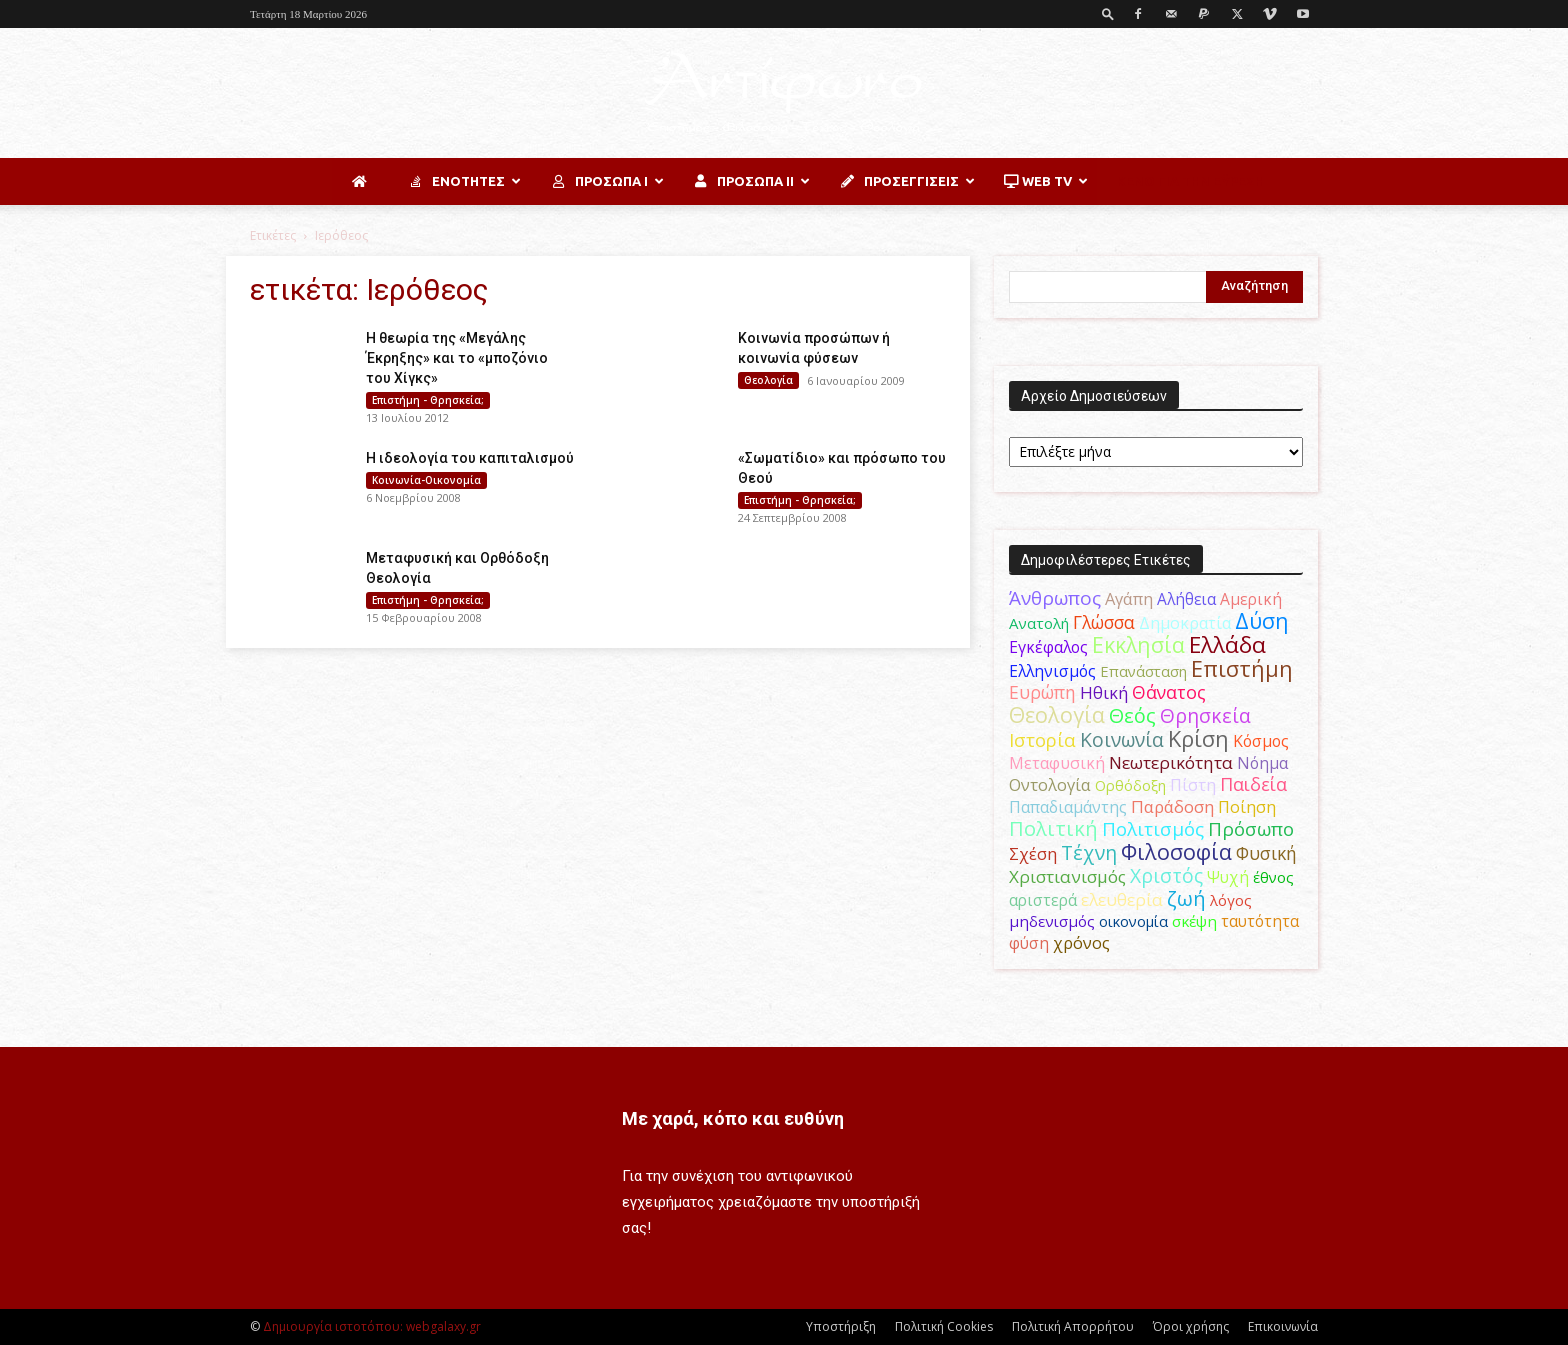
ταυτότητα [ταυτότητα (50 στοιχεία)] (1260, 921)
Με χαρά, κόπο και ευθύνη (733, 1118)
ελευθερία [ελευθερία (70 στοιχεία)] (1122, 899)
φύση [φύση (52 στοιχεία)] (1029, 943)
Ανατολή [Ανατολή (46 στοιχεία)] (1039, 623)
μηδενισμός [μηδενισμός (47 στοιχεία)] (1052, 921)
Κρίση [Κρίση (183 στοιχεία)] (1198, 738)
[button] (1108, 13)
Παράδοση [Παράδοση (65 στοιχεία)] (1172, 806)
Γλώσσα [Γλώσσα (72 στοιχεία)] (1104, 622)
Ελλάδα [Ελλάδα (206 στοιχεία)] (1227, 644)
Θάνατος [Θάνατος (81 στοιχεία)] (1169, 692)
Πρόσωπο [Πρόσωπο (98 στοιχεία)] (1251, 829)
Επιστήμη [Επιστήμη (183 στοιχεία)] (1242, 668)
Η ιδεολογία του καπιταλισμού (470, 458)
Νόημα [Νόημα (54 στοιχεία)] (1262, 763)
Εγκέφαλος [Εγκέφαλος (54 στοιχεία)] (1048, 647)
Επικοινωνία (1283, 1326)
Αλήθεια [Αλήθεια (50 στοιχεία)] (1186, 599)
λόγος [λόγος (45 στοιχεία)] (1231, 900)
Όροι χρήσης (1191, 1326)
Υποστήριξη (841, 1326)
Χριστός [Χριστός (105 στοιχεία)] (1166, 875)
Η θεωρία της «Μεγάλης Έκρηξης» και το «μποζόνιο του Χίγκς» (457, 358)
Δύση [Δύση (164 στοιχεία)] (1262, 620)
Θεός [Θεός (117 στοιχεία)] (1132, 715)
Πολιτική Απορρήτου (1073, 1326)
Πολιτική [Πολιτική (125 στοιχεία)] (1053, 828)
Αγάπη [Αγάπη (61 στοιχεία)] (1129, 598)
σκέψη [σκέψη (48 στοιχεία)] (1194, 921)
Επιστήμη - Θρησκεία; (428, 400)
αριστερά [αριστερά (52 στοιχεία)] (1043, 900)
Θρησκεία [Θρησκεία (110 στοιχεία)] (1205, 715)
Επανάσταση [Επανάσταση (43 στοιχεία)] (1143, 671)
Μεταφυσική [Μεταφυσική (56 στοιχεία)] (1057, 763)
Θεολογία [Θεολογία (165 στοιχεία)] (1057, 714)
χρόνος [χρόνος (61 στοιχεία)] (1081, 942)
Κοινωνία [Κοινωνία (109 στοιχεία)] (1122, 739)
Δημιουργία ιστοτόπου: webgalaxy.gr (372, 1326)
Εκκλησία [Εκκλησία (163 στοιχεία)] (1138, 644)
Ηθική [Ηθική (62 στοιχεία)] (1104, 692)
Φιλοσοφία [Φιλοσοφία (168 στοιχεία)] (1176, 851)
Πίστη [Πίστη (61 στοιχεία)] (1193, 784)
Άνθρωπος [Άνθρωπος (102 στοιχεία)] (1055, 598)
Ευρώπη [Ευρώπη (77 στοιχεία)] (1042, 692)
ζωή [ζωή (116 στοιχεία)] (1186, 898)
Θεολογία (768, 380)
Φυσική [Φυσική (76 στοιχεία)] (1266, 853)
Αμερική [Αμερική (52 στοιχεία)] (1251, 599)
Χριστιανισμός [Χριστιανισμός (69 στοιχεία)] (1067, 876)
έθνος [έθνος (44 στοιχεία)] (1273, 877)
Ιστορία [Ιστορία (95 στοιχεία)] (1042, 739)
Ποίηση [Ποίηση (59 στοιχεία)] (1247, 807)
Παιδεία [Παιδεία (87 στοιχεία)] (1253, 784)
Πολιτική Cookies (944, 1326)
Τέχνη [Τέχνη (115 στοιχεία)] (1089, 852)
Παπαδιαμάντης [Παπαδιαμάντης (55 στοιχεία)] (1068, 807)
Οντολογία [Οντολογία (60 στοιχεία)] (1050, 784)
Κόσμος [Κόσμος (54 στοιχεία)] (1261, 741)
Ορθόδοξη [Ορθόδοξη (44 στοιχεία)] (1130, 785)
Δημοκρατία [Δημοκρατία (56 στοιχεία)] (1185, 623)
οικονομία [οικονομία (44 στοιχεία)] (1133, 921)
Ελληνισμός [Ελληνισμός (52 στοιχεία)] (1052, 671)
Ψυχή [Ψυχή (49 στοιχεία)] (1228, 877)
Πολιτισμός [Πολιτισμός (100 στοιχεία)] (1153, 829)
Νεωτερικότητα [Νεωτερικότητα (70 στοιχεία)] (1171, 762)
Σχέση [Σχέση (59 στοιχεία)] (1033, 854)
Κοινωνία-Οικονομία (426, 480)
